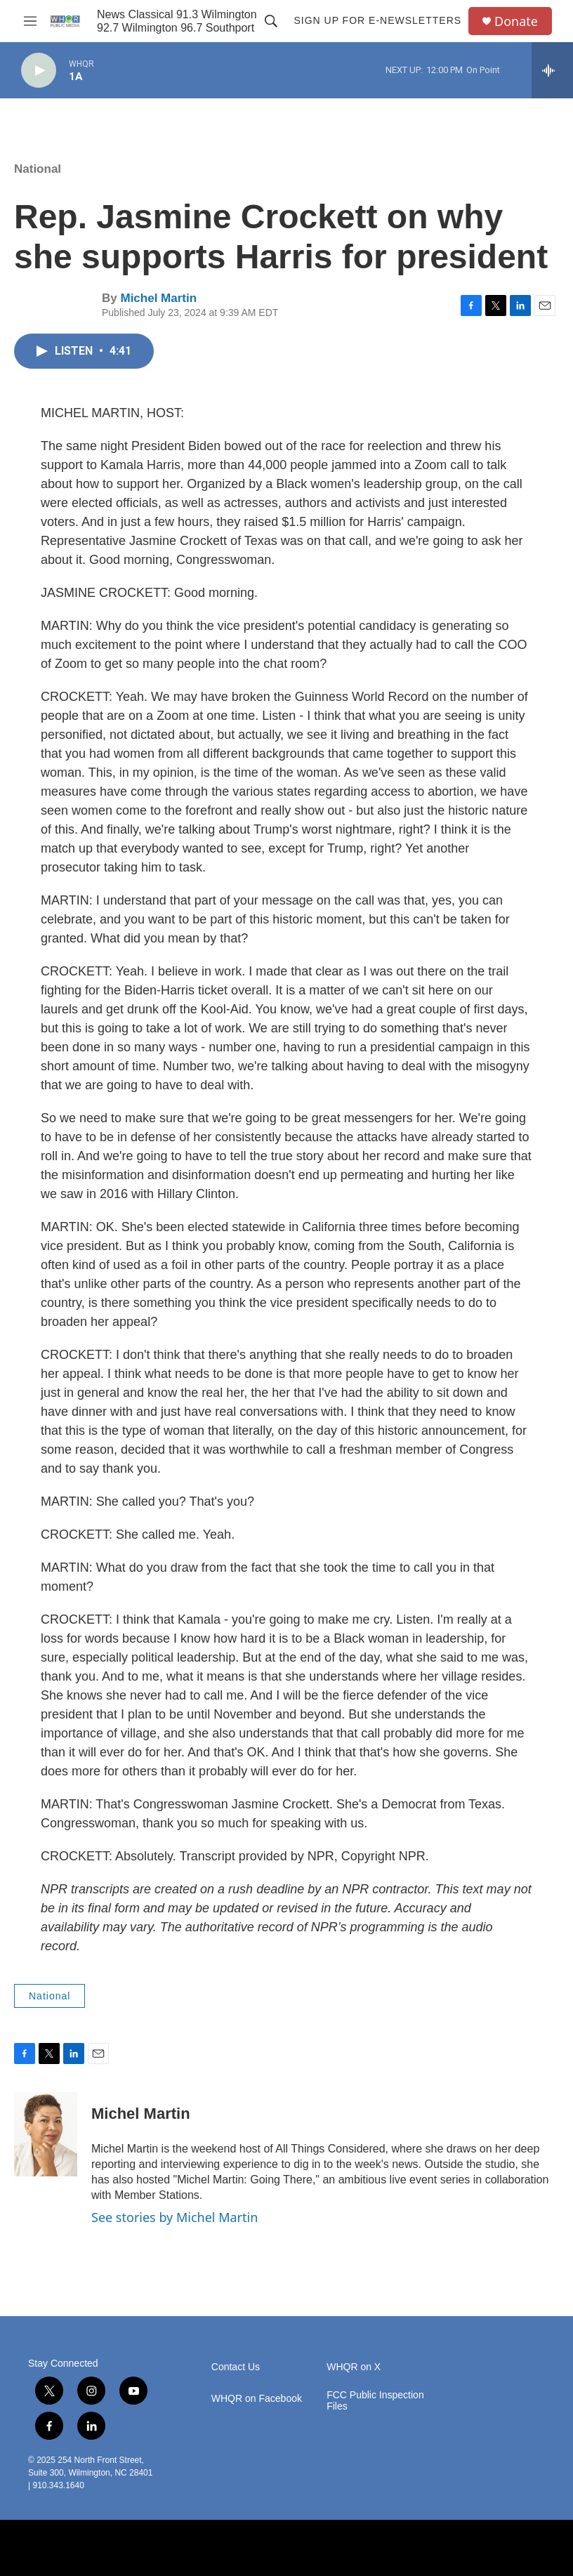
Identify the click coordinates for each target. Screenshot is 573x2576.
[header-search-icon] (271, 21)
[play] (38, 71)
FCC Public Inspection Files (375, 2401)
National (37, 169)
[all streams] (552, 70)
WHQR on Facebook (256, 2398)
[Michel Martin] (45, 2134)
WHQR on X (354, 2367)
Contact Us (235, 2367)
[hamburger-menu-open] (30, 21)
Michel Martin (158, 298)
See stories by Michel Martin (174, 2217)
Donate (516, 21)
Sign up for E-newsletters (377, 20)
